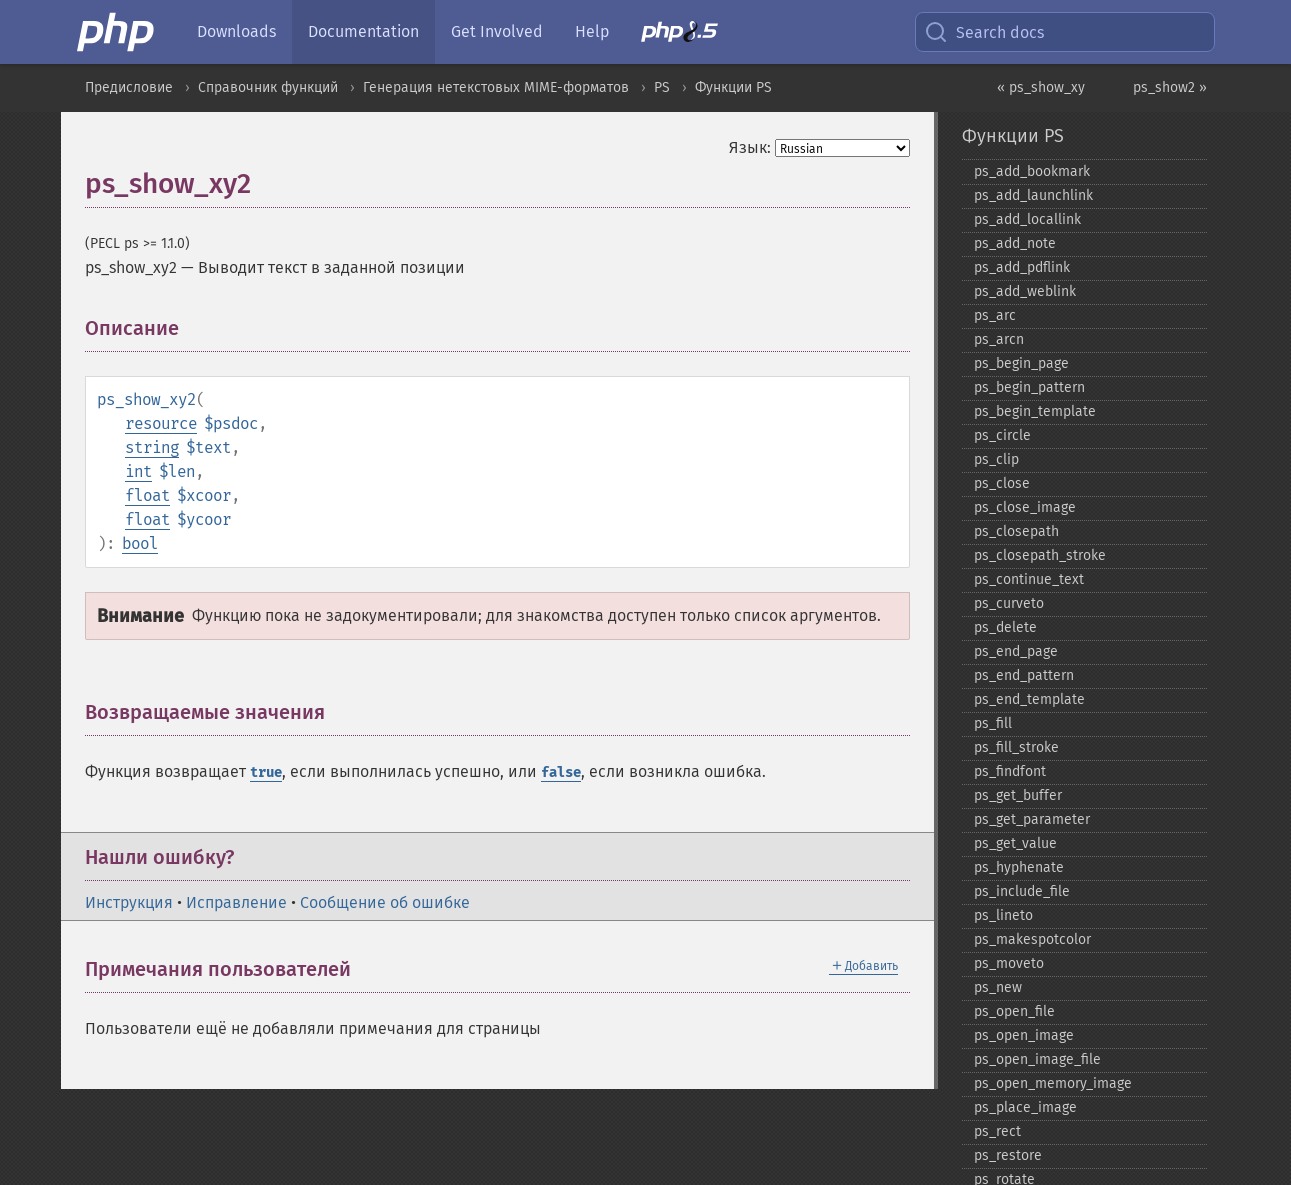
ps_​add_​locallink (1027, 219)
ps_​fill (993, 723)
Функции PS (733, 87)
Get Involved (497, 31)
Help (592, 31)
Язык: (750, 147)
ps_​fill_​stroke (1016, 747)
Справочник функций (268, 87)
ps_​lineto (1003, 915)
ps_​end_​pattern (1024, 675)
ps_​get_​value (1015, 843)
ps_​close (1002, 483)
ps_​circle (1002, 435)
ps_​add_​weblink (1025, 291)
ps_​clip (996, 459)
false (561, 772)
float (147, 495)
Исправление (236, 902)
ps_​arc (995, 315)
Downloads (236, 31)
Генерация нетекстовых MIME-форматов (496, 87)
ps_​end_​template (1029, 699)
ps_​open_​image (1024, 1035)
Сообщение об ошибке (385, 902)
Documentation (363, 31)
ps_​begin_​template (1035, 411)
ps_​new (998, 987)
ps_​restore (1008, 1155)
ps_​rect (997, 1131)
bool (140, 543)
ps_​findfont (1010, 771)
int (138, 471)
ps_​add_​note (1015, 243)
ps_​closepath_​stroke (1040, 555)
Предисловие (129, 87)
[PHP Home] (117, 32)
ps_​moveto (1009, 963)
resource (161, 423)
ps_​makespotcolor (1032, 939)
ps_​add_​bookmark (1032, 171)
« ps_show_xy (1041, 87)
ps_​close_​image (1025, 507)
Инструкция (129, 902)
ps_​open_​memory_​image (1053, 1083)
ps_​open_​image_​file (1037, 1059)
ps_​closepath (1016, 531)
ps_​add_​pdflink (1022, 267)
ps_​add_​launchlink (1033, 195)
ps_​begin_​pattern (1029, 387)
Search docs (984, 32)
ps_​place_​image (1025, 1107)
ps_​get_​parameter (1032, 819)
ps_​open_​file (1014, 1011)
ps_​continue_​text (1029, 579)
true (266, 772)
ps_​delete (1005, 627)
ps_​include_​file (1022, 891)
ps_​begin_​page (1021, 363)
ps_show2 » (1170, 87)
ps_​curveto (1009, 603)
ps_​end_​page (1016, 651)
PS (662, 87)
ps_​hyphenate (1019, 867)
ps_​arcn (999, 339)
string (152, 447)
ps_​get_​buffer (1018, 795)
